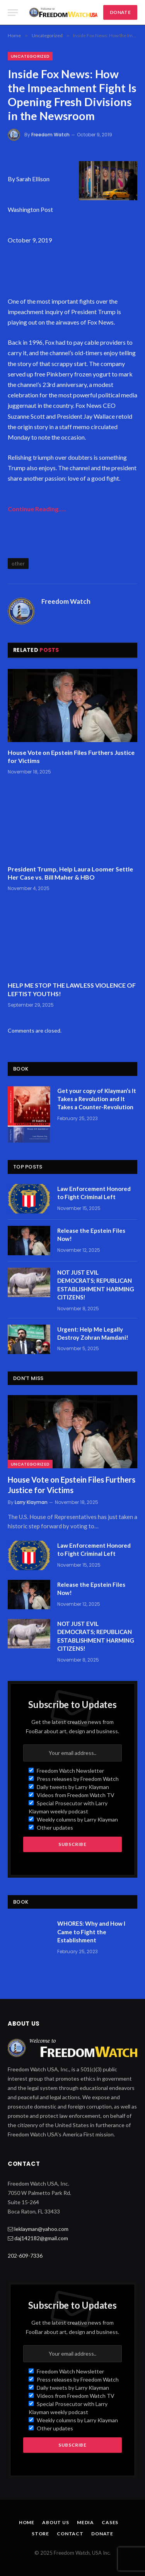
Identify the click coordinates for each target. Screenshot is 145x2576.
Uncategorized (30, 56)
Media (85, 2522)
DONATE (120, 12)
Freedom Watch (50, 134)
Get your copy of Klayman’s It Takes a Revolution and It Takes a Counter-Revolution (96, 1099)
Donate (102, 2533)
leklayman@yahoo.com (41, 2228)
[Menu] (13, 12)
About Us (55, 2522)
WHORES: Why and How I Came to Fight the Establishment (91, 1932)
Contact (70, 2533)
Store (40, 2533)
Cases (110, 2522)
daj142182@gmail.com (41, 2238)
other (18, 563)
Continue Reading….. (37, 508)
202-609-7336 (25, 2255)
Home (26, 2522)
